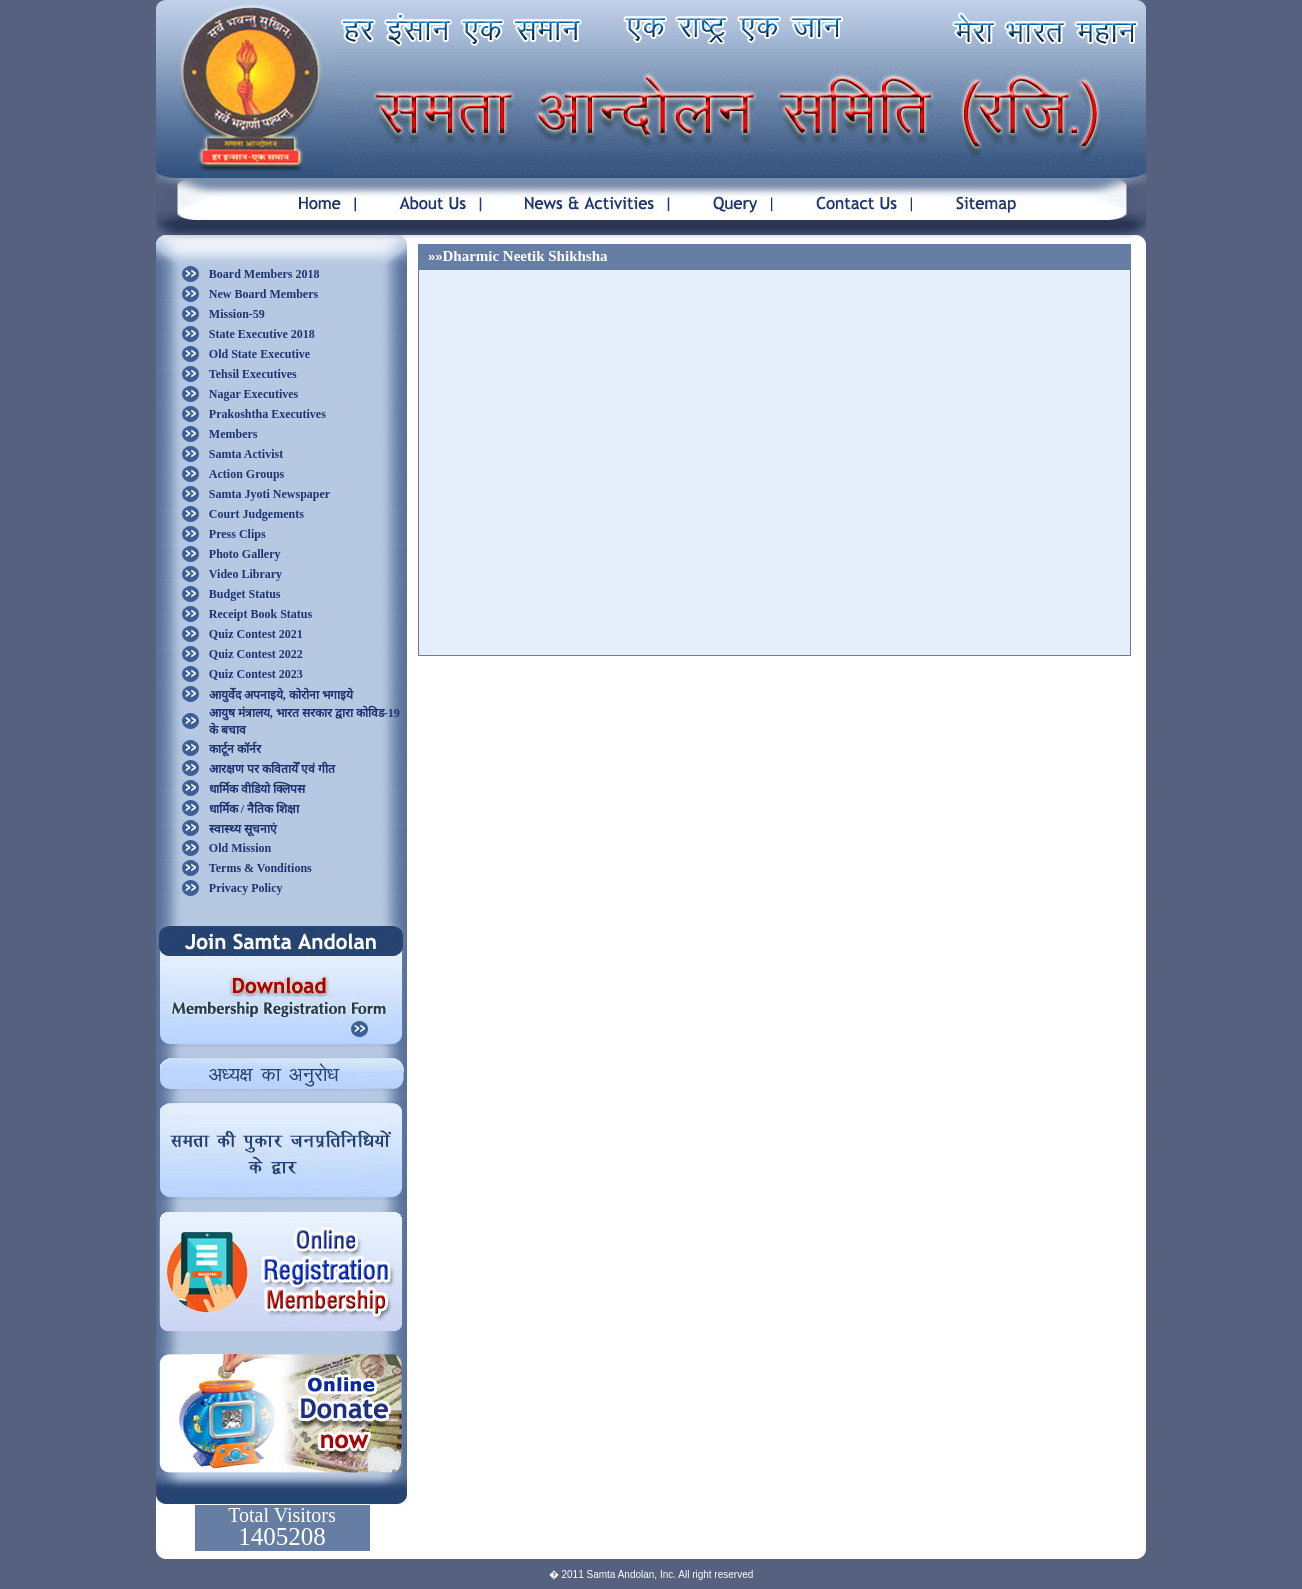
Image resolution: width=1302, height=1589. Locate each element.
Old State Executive (259, 354)
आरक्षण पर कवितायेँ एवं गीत (272, 769)
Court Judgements (256, 514)
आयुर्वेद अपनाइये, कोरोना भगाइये (281, 695)
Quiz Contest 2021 (256, 634)
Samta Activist (246, 454)
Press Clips (237, 534)
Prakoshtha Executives (267, 414)
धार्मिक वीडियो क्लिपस (257, 789)
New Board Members (263, 294)
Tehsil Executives (253, 374)
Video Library (245, 574)
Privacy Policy (246, 888)
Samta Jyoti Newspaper (269, 494)
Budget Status (245, 594)
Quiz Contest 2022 (256, 654)
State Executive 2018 (262, 334)
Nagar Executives (253, 394)
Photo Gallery (245, 554)
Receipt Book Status (260, 614)
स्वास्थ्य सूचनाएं (243, 829)
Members (233, 434)
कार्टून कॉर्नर (235, 749)
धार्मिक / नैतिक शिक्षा (254, 809)
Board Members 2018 (264, 274)
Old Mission (240, 848)
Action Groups (246, 474)
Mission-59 (237, 314)
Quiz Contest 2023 (256, 674)
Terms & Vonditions (260, 868)
